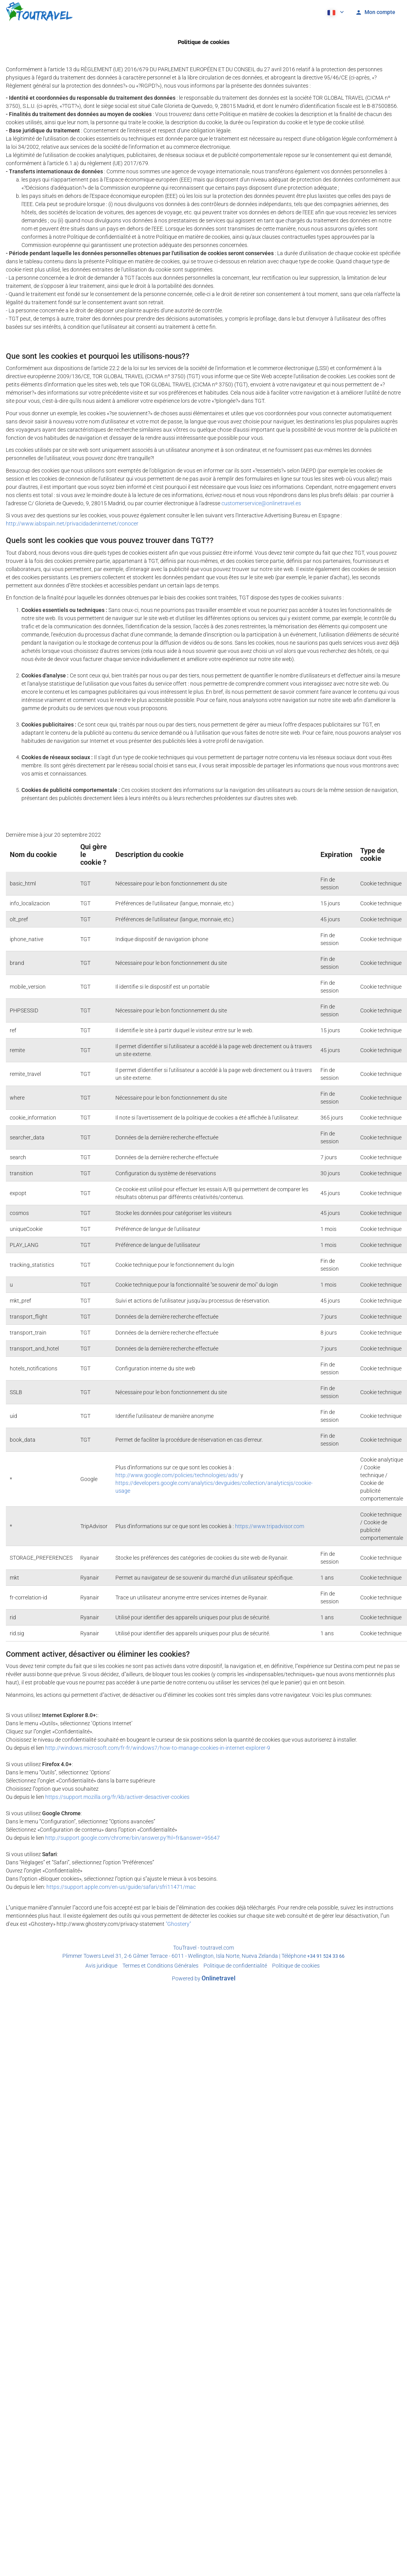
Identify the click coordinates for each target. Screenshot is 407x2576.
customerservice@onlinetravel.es (261, 503)
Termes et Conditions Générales (160, 1965)
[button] (335, 11)
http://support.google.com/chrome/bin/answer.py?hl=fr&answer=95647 (132, 1838)
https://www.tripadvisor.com (269, 1526)
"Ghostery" (178, 1924)
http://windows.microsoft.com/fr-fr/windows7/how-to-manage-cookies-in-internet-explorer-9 (157, 1748)
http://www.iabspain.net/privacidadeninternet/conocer (72, 523)
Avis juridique (101, 1965)
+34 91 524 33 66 (326, 1956)
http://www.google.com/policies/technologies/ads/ (177, 1475)
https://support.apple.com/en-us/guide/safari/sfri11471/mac (121, 1887)
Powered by (203, 1978)
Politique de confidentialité (235, 1965)
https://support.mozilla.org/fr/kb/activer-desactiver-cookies (117, 1797)
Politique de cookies (296, 1965)
